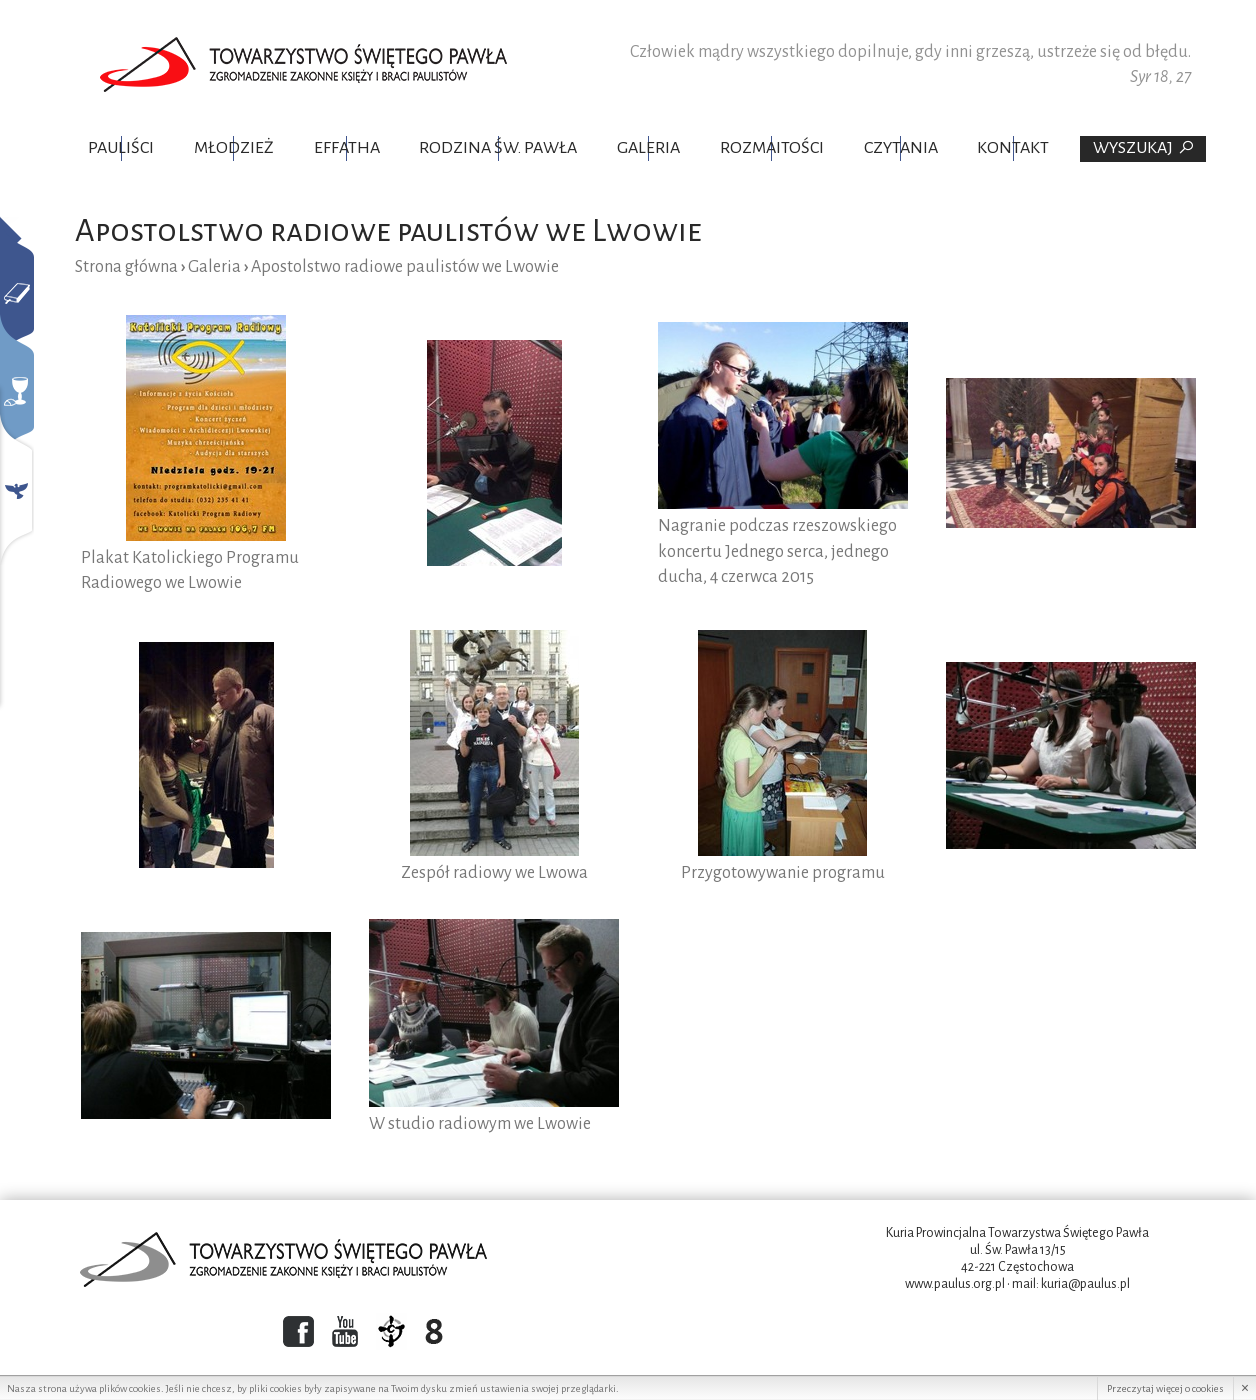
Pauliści (121, 148)
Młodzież (234, 148)
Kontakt (1013, 148)
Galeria (648, 148)
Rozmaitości (772, 148)
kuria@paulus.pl (1085, 1284)
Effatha (347, 148)
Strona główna (126, 267)
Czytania (901, 148)
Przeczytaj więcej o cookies (1165, 1388)
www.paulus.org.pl (955, 1284)
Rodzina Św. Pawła (498, 148)
